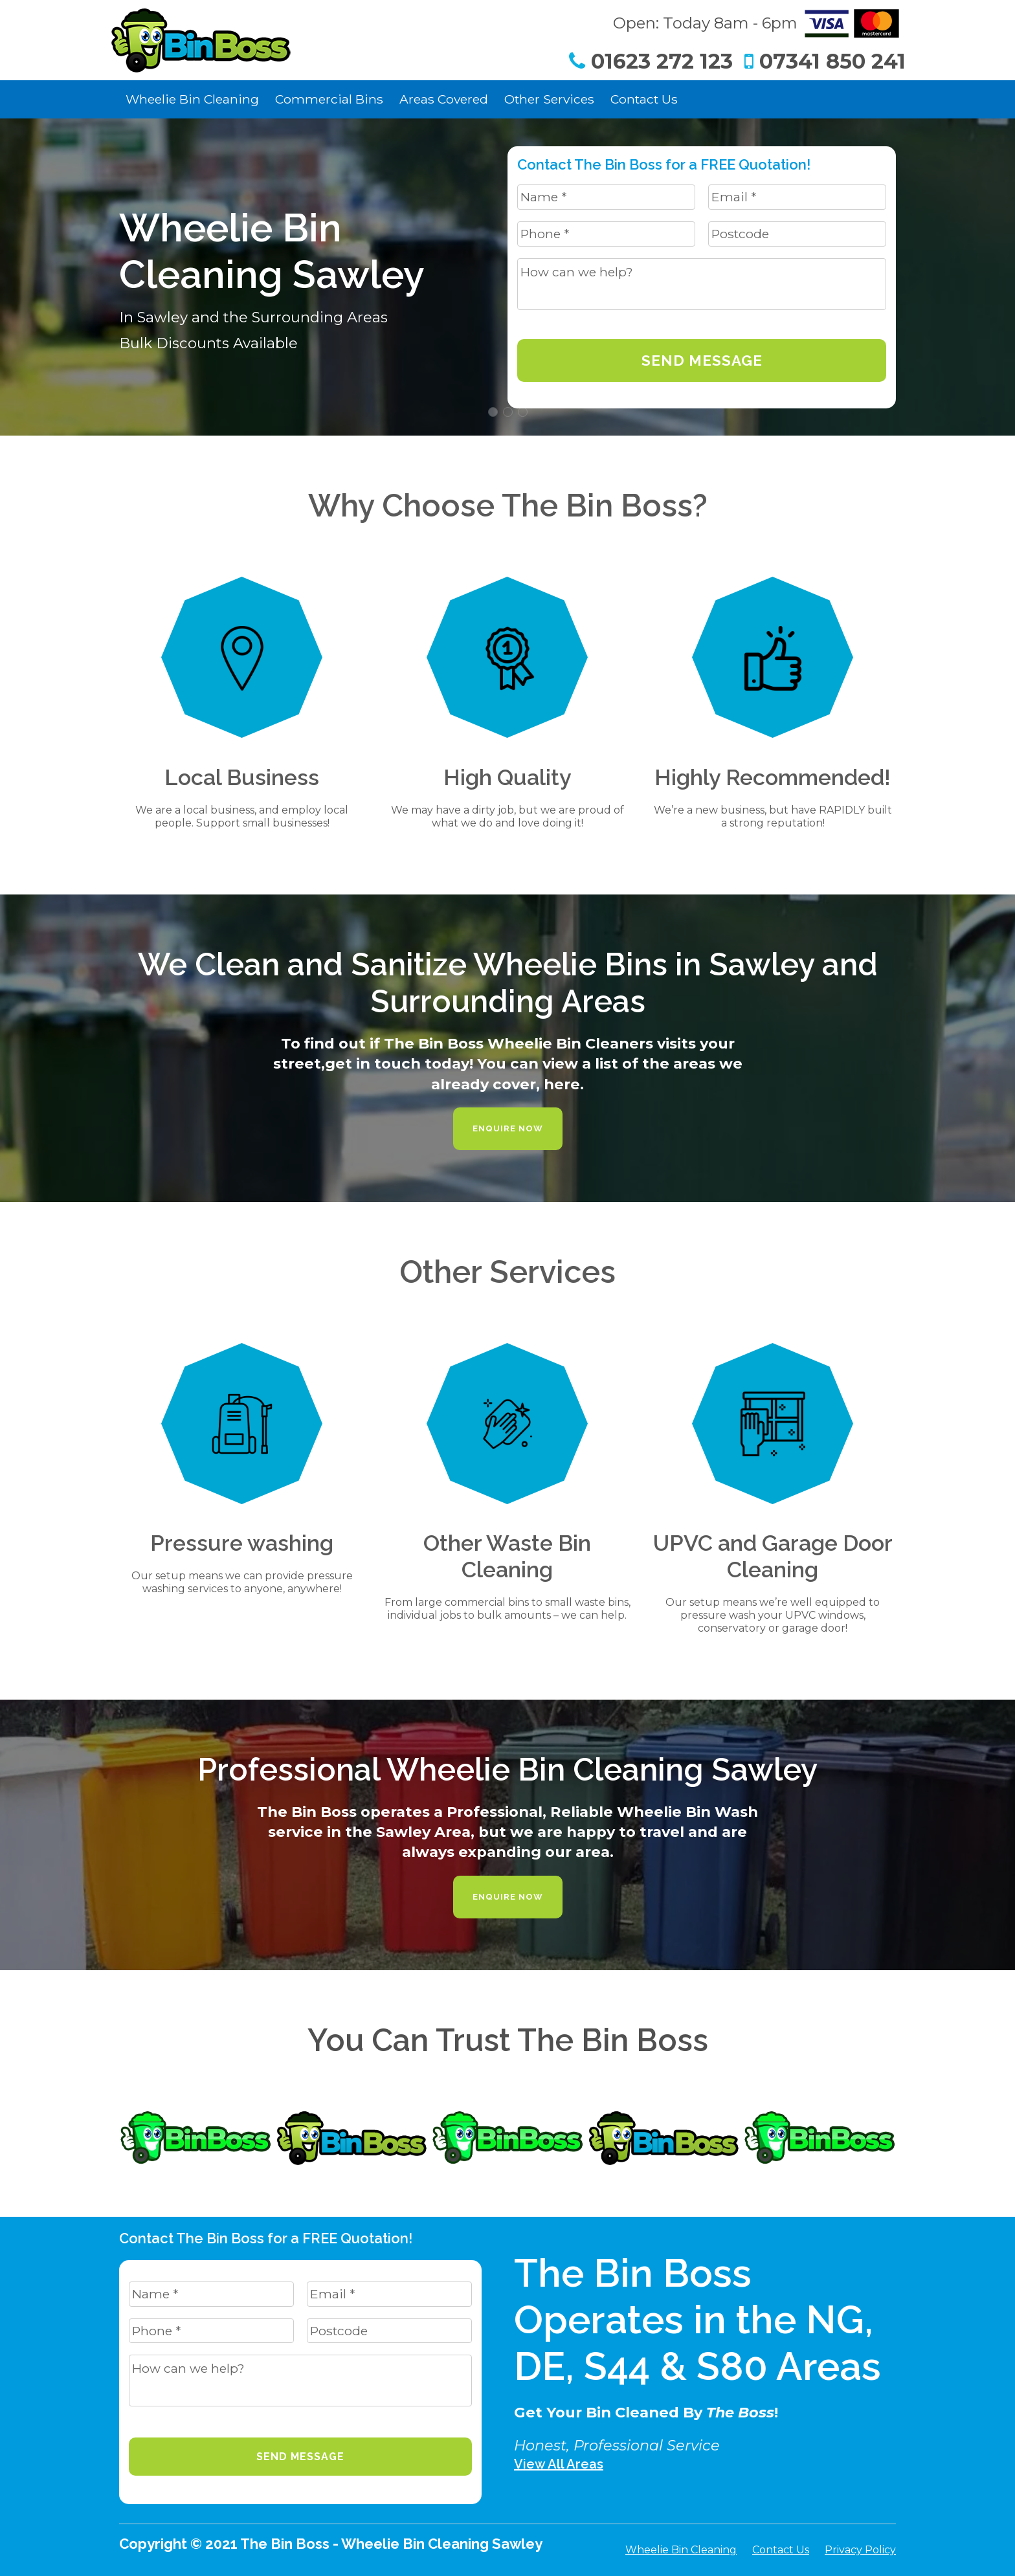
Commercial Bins (329, 99)
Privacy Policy (860, 2550)
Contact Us (644, 99)
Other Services (549, 99)
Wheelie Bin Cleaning (192, 99)
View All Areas (558, 2464)
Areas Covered (443, 99)
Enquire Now (508, 1128)
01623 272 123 (651, 61)
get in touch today (397, 1063)
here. (564, 1084)
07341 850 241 (825, 61)
